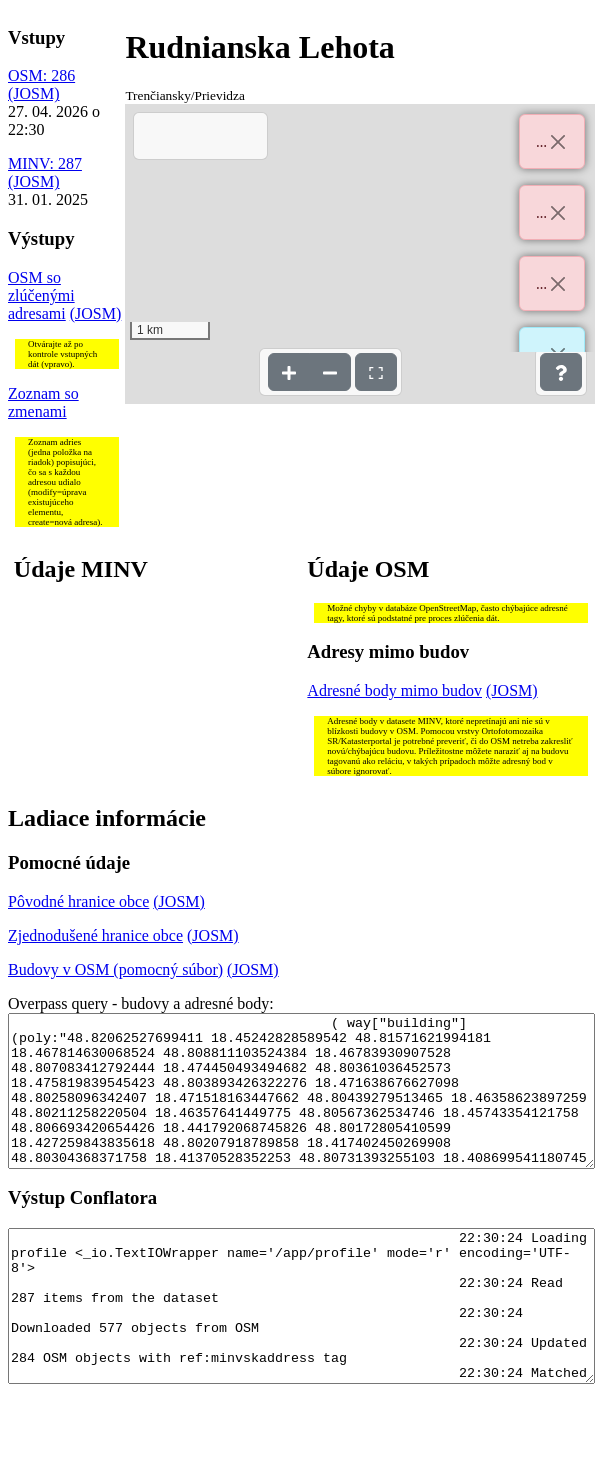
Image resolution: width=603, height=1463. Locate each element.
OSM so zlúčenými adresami (41, 295)
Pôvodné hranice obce (78, 901)
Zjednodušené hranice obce (95, 935)
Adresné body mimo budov (394, 690)
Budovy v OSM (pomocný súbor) (115, 969)
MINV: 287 (45, 163)
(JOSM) (34, 93)
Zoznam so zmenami (43, 402)
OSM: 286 (41, 75)
